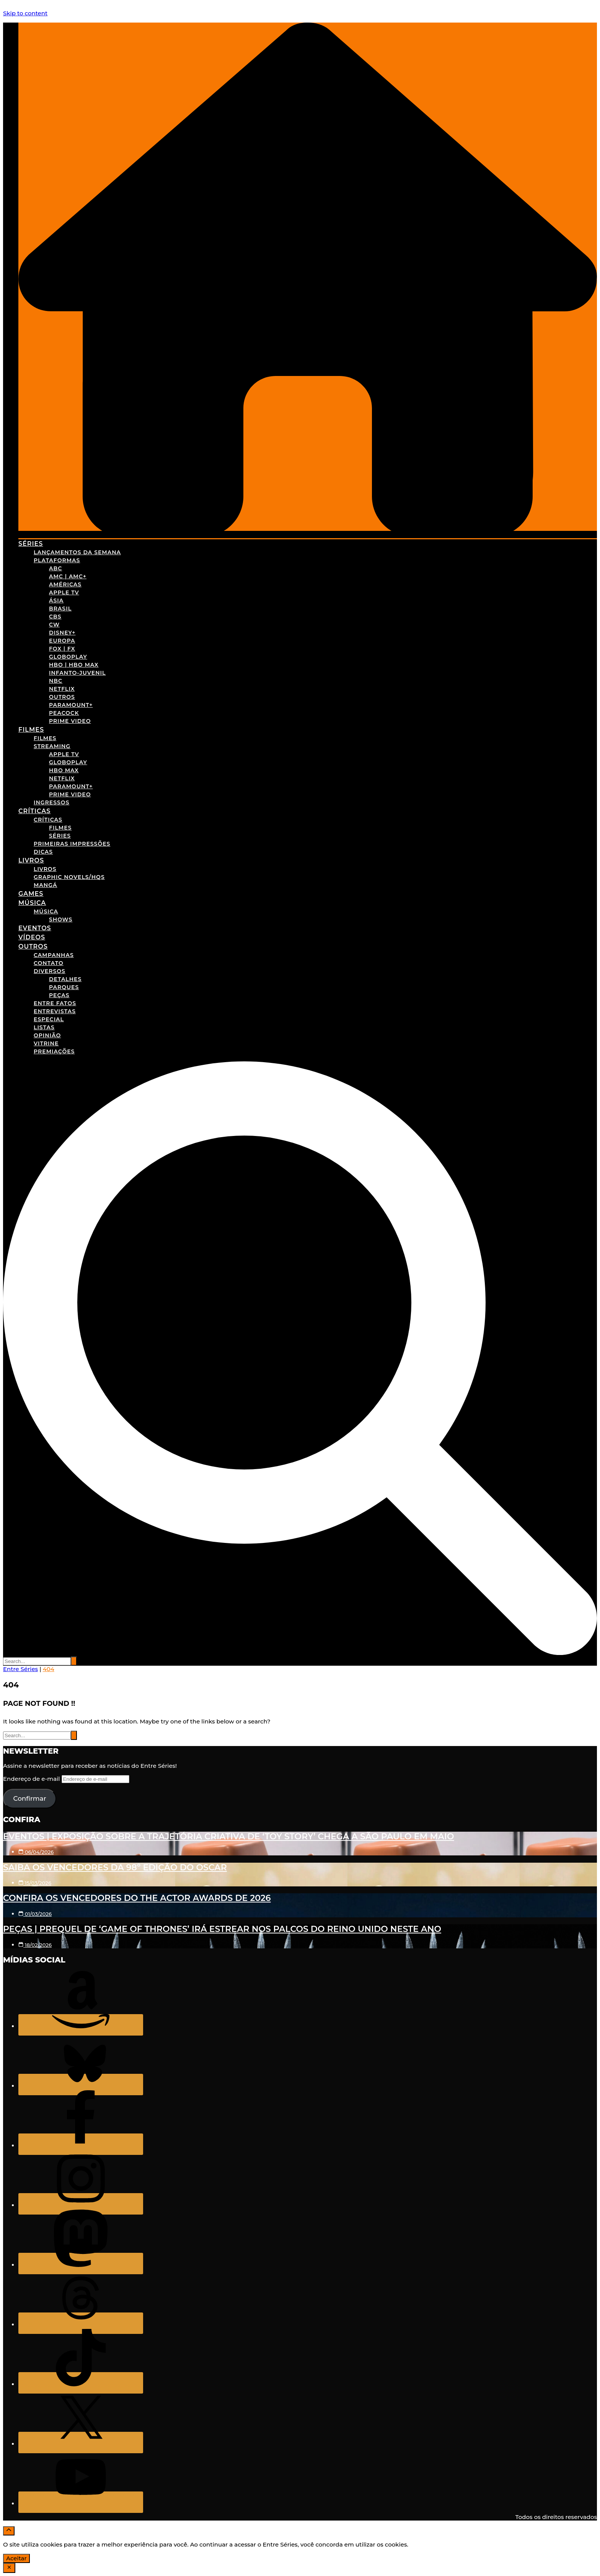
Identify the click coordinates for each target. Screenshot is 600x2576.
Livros (31, 860)
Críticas (34, 811)
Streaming (52, 746)
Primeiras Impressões (72, 843)
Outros (62, 696)
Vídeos (31, 937)
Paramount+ (71, 704)
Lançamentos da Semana (77, 552)
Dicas (43, 851)
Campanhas (54, 955)
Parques (64, 987)
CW (54, 624)
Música (32, 902)
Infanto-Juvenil (77, 672)
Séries (30, 543)
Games (30, 893)
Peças (59, 995)
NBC (55, 680)
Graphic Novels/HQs (69, 877)
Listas (44, 1027)
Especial (49, 1019)
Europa (62, 640)
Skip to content (25, 13)
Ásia (56, 600)
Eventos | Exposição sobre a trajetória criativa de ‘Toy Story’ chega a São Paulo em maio (228, 1836)
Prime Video (70, 721)
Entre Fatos (55, 1003)
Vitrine (46, 1043)
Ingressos (51, 802)
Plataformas (57, 560)
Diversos (49, 971)
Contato (49, 963)
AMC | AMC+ (67, 576)
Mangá (45, 885)
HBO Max (64, 770)
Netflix (62, 688)
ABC (55, 568)
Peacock (64, 712)
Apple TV (64, 592)
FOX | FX (62, 648)
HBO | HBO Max (73, 664)
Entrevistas (55, 1011)
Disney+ (62, 632)
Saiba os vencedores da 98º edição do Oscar (115, 1867)
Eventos (34, 928)
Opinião (47, 1035)
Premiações (54, 1051)
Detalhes (65, 979)
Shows (60, 919)
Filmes (31, 729)
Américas (65, 584)
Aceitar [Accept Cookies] (16, 2558)
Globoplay (68, 656)
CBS (55, 616)
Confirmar (29, 1798)
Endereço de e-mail (32, 1778)
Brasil (60, 608)
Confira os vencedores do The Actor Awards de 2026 (137, 1898)
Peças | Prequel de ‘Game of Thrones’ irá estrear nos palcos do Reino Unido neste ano (222, 1929)
